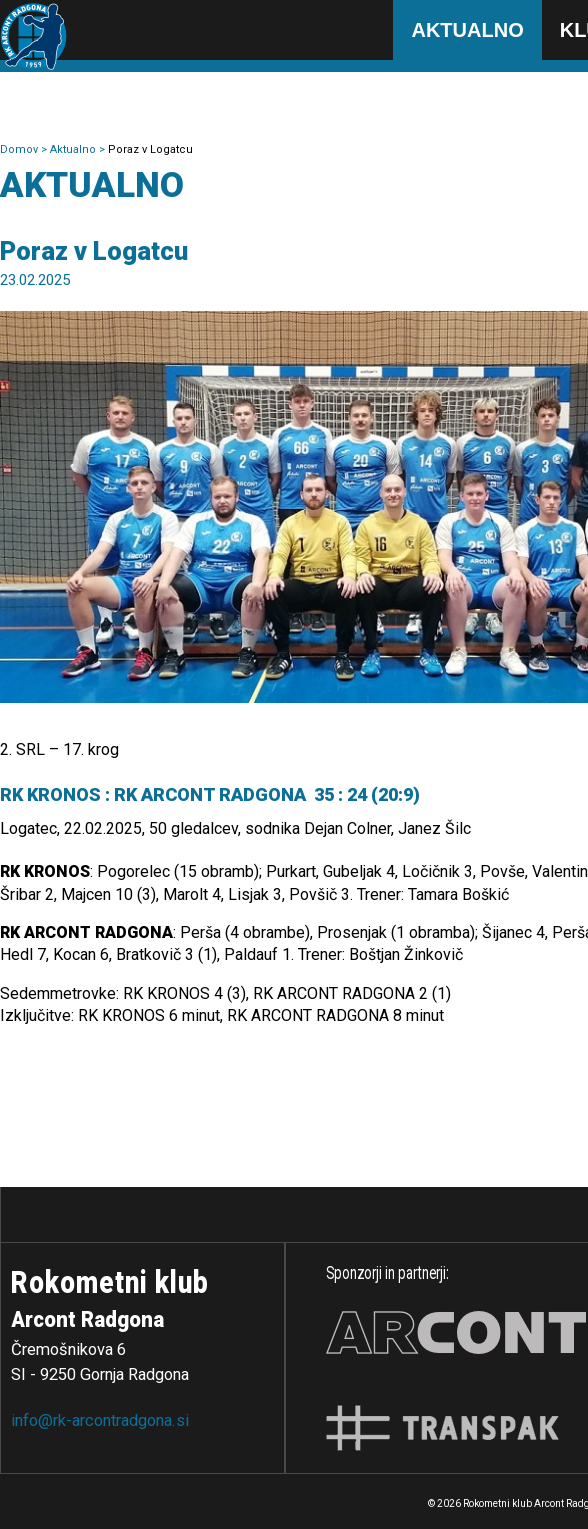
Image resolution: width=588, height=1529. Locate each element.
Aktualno (467, 30)
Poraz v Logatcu (150, 149)
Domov (20, 149)
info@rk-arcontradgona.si (100, 1420)
